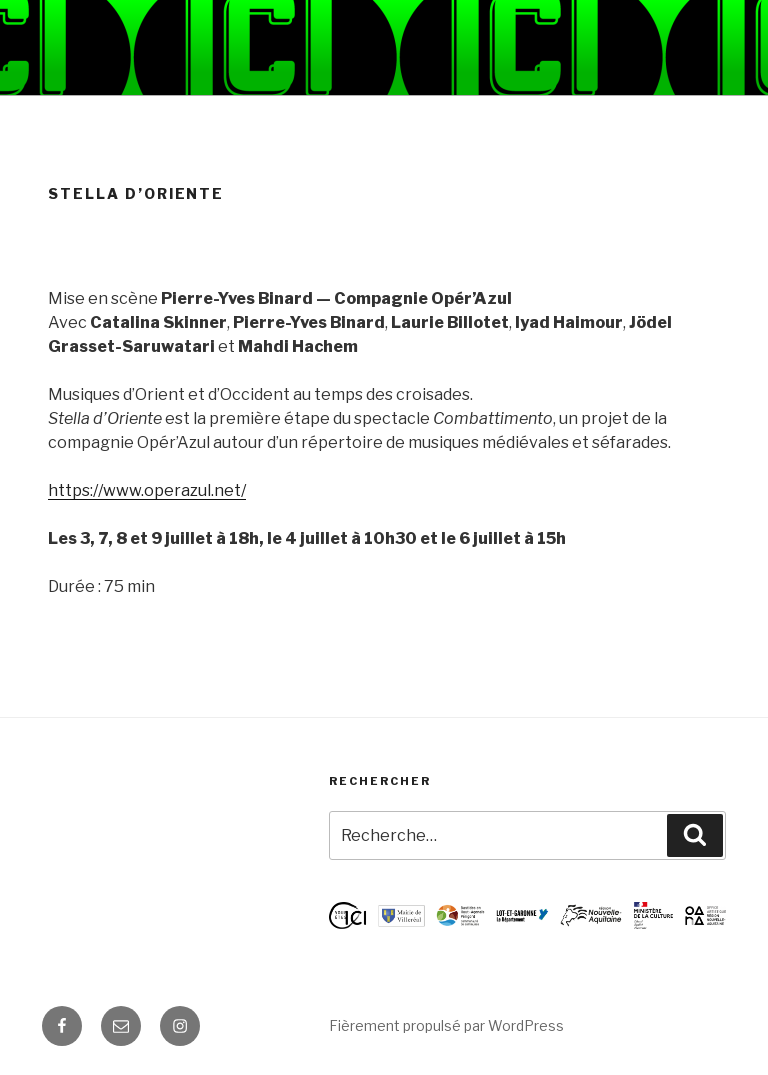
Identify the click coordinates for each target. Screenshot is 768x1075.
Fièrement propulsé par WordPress (446, 1025)
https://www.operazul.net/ (147, 490)
